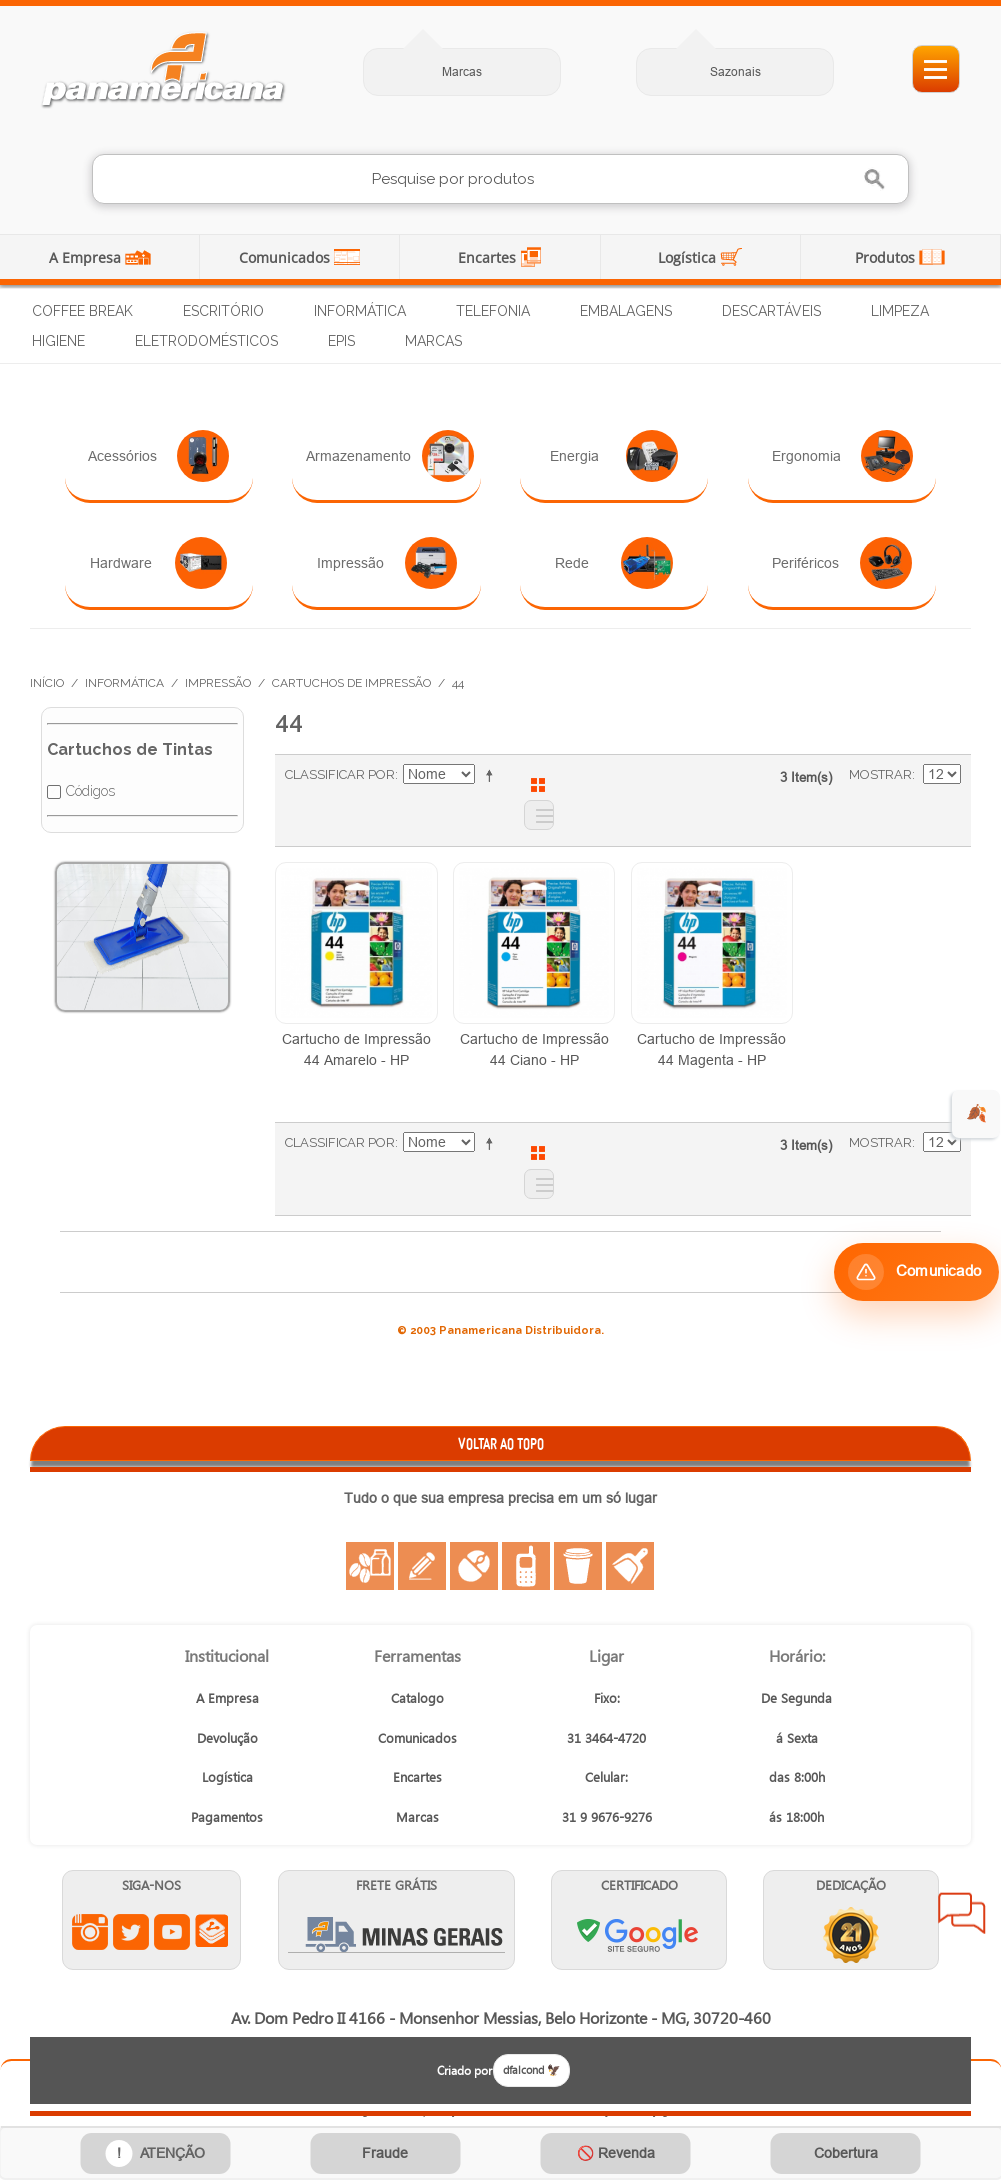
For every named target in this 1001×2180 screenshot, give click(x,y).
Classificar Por (340, 774)
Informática (360, 311)
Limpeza (900, 311)
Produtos (887, 257)
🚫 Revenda (616, 2153)
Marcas (462, 71)
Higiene (58, 341)
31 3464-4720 (606, 1737)
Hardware (158, 563)
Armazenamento (390, 456)
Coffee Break (82, 311)
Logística (689, 257)
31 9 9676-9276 (607, 1816)
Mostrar (880, 774)
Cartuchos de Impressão (351, 683)
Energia (614, 456)
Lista (539, 815)
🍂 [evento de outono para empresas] (976, 1113)
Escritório (223, 311)
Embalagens (626, 311)
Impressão (387, 563)
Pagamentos (227, 1816)
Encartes (489, 257)
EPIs (341, 341)
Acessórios (158, 456)
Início (47, 683)
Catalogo (417, 1697)
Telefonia (493, 311)
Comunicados (286, 257)
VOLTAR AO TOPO (501, 1443)
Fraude (385, 2153)
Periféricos (842, 563)
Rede (614, 563)
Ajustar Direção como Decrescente (493, 775)
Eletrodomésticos (206, 341)
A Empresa (87, 257)
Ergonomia (842, 456)
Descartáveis (771, 311)
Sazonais (735, 71)
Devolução (227, 1737)
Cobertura (846, 2153)
